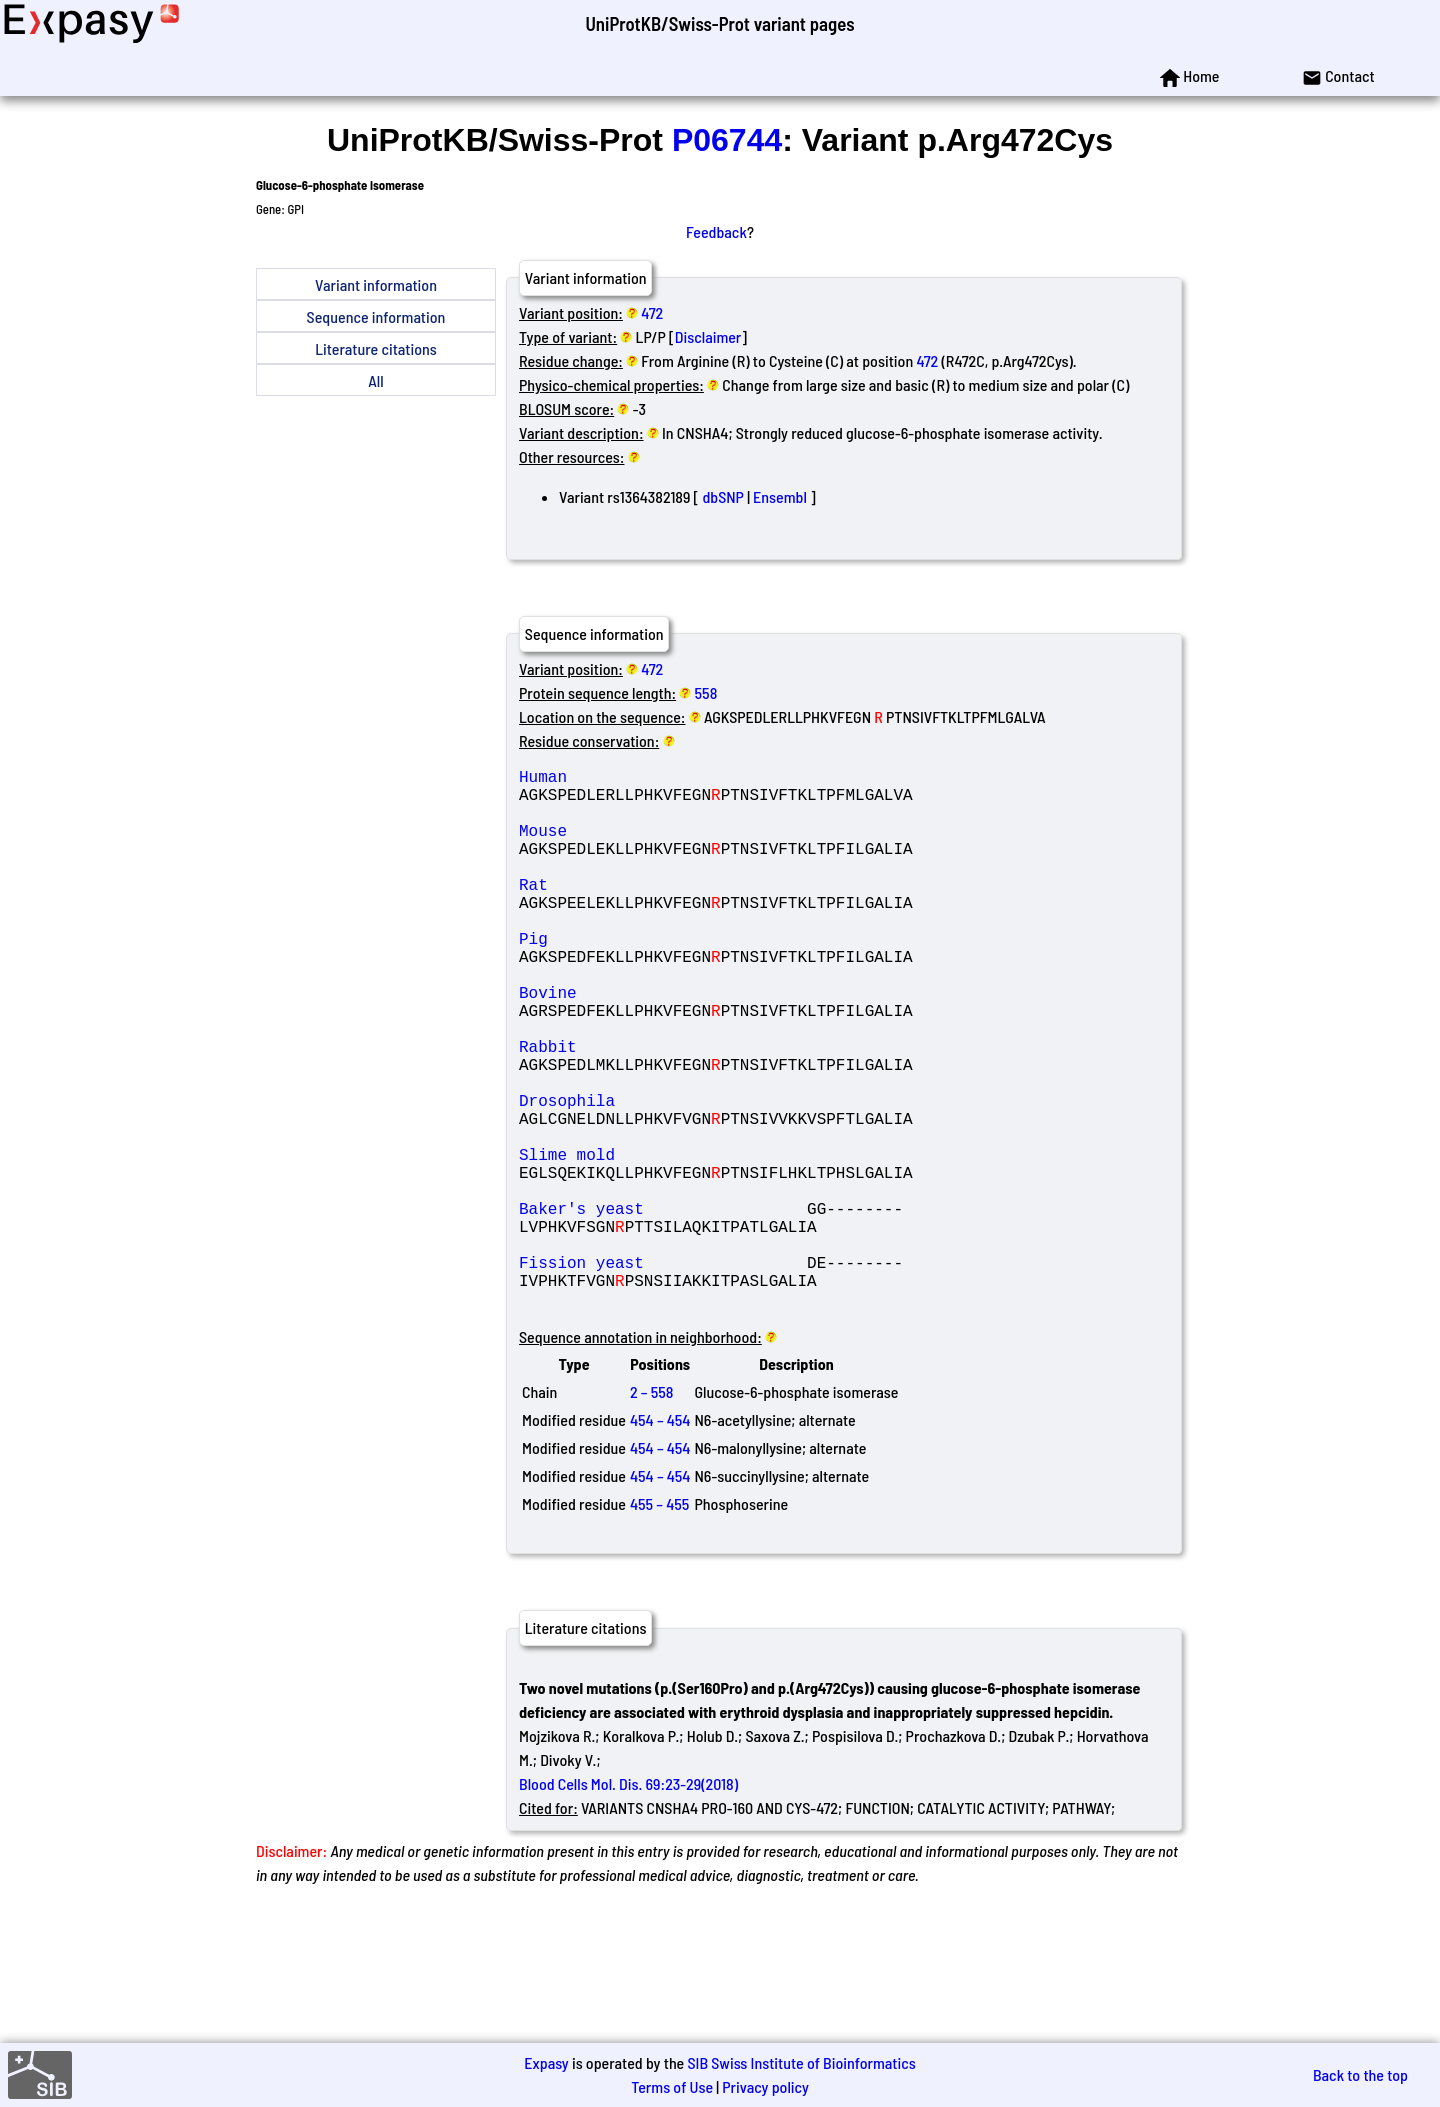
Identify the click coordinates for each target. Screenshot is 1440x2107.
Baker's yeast (663, 1308)
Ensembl (780, 496)
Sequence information (376, 316)
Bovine (663, 1044)
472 (652, 312)
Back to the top (1360, 2074)
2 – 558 (651, 1511)
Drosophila (663, 1176)
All (375, 380)
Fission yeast (663, 1374)
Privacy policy (765, 2086)
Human (663, 780)
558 (706, 692)
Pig (663, 978)
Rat (663, 912)
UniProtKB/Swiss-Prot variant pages (719, 23)
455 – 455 (659, 1623)
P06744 (727, 140)
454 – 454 (660, 1539)
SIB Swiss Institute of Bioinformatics (801, 2062)
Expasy (546, 2062)
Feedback (716, 231)
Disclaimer (708, 336)
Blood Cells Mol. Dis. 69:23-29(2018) (628, 1903)
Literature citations (376, 348)
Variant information (376, 284)
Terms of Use (672, 2086)
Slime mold (663, 1242)
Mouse (663, 846)
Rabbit (663, 1110)
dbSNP (722, 496)
